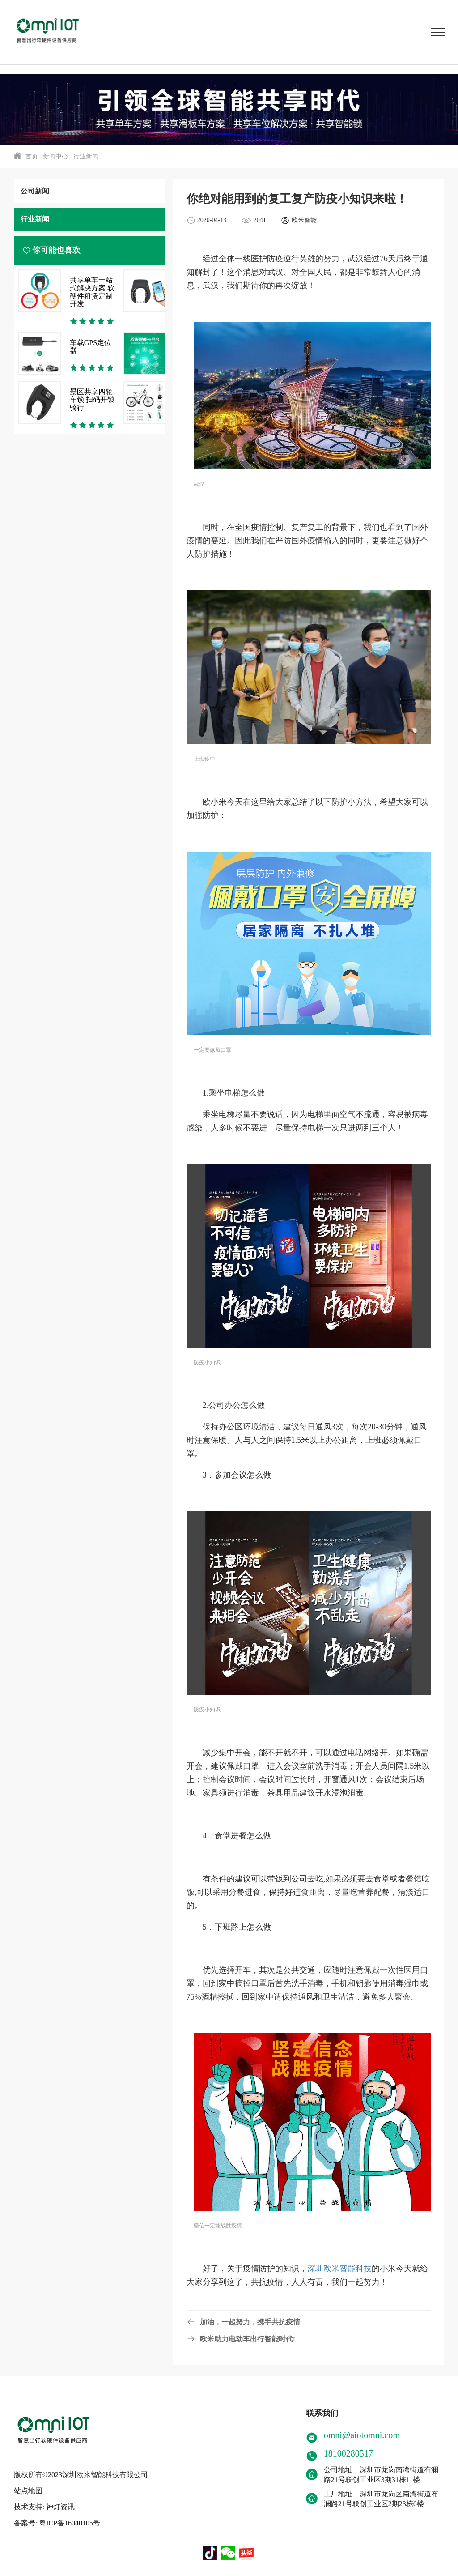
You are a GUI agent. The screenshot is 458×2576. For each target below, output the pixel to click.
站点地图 (28, 2487)
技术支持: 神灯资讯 (44, 2503)
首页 (31, 156)
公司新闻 (35, 191)
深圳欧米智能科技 (339, 2268)
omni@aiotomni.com (362, 2435)
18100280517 (348, 2453)
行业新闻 (85, 156)
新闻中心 (55, 156)
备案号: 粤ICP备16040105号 (57, 2519)
